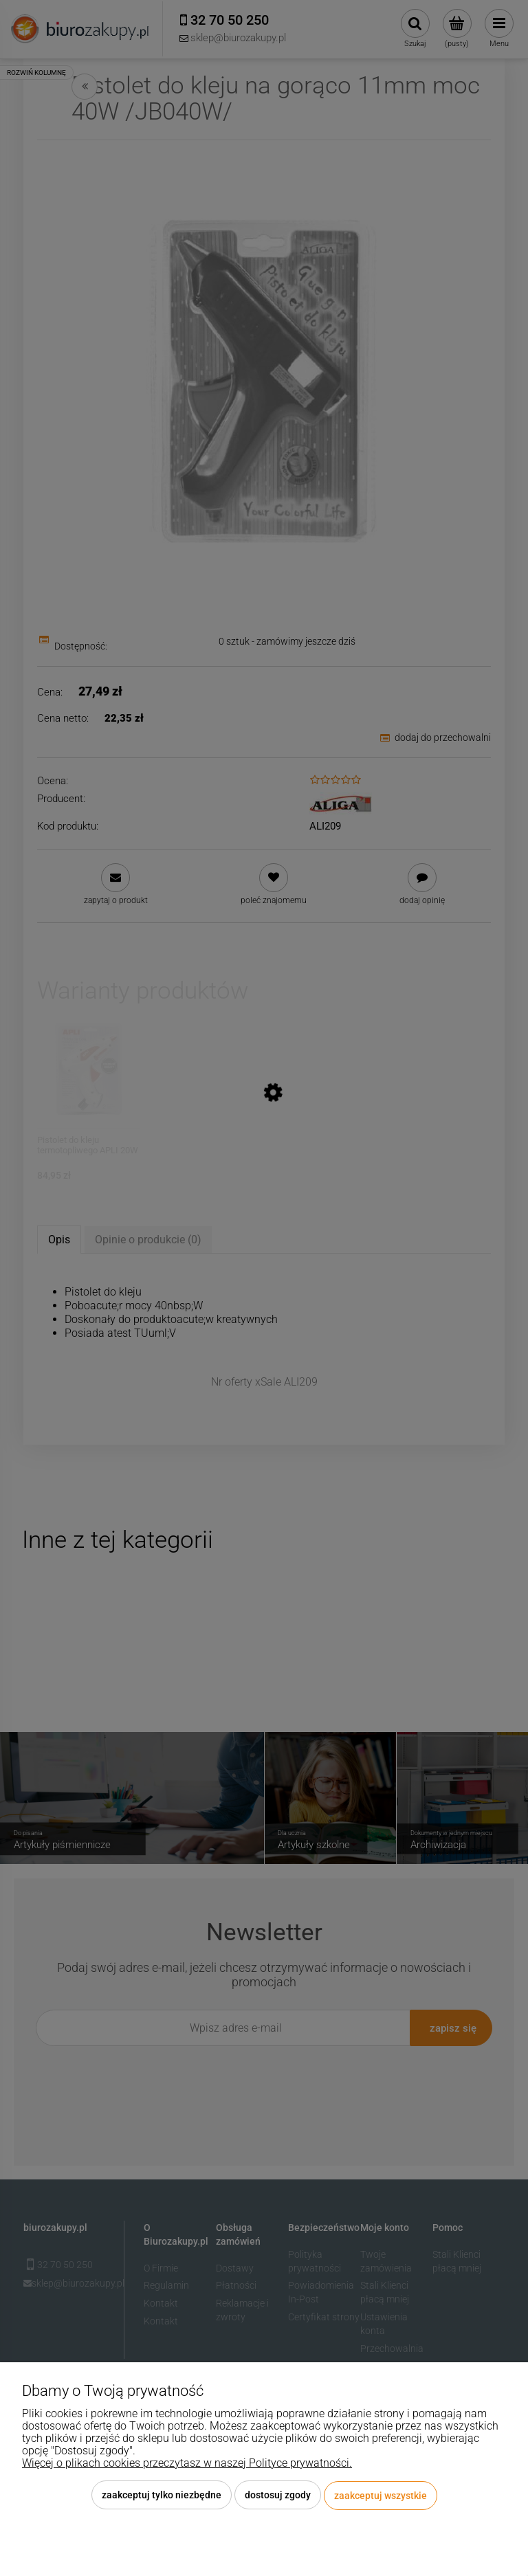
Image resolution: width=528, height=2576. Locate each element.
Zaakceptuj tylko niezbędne (161, 2495)
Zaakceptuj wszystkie (380, 2495)
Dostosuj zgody (278, 2495)
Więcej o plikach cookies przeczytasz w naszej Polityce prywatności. (187, 2463)
